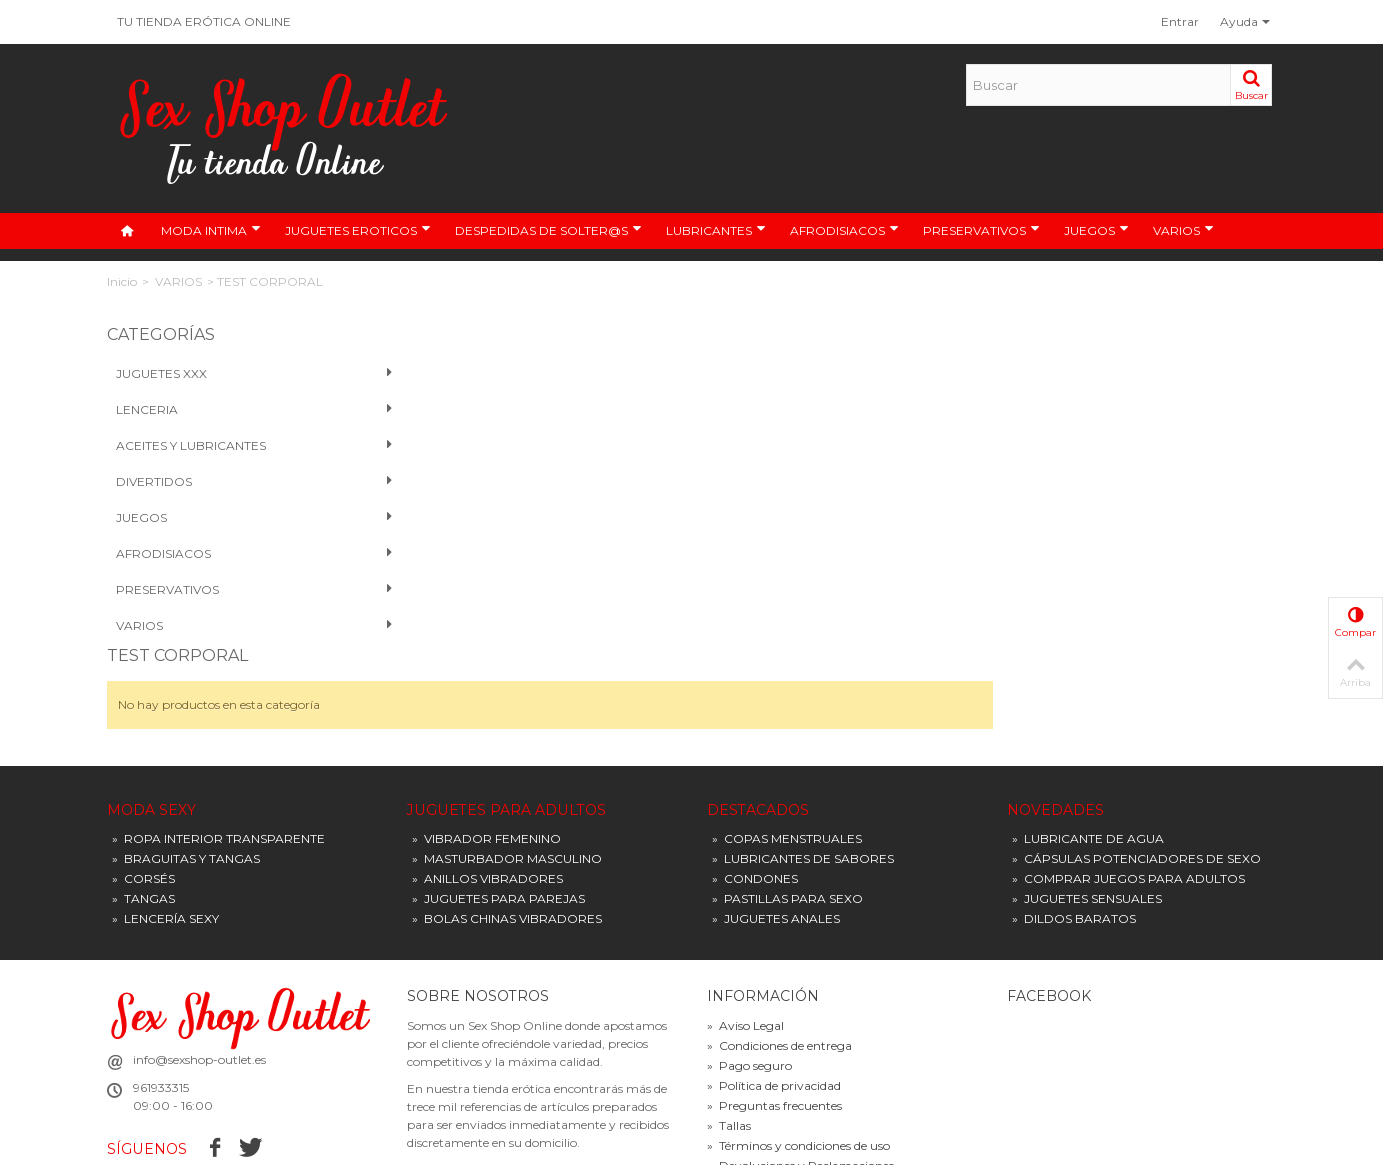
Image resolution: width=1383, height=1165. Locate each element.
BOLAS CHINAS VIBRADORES (507, 822)
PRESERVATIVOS (981, 230)
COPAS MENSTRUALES (787, 742)
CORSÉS (143, 782)
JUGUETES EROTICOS (358, 230)
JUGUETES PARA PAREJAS (498, 802)
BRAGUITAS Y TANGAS (186, 762)
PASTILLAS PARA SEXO (787, 802)
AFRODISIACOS (844, 230)
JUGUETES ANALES (776, 822)
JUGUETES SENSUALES (1087, 802)
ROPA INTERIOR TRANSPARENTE (218, 742)
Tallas (729, 1029)
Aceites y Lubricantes (241, 446)
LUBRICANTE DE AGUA (1088, 742)
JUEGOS (1096, 230)
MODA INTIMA (211, 230)
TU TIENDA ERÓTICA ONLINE (204, 21)
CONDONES (755, 782)
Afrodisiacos (241, 554)
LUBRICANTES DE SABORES (803, 762)
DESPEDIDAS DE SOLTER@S (548, 230)
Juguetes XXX (241, 374)
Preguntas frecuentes (774, 1009)
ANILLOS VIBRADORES (487, 782)
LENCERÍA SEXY (165, 822)
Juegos (241, 518)
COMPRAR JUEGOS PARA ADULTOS (1128, 782)
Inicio (122, 281)
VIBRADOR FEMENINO (486, 742)
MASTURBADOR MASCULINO (507, 762)
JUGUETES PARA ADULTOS (506, 713)
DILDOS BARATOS (1074, 822)
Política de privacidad (774, 989)
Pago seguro (749, 969)
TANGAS (143, 802)
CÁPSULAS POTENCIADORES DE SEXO (1136, 762)
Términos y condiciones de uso (798, 1049)
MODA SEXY (151, 713)
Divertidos (241, 482)
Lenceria (241, 410)
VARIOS (1183, 230)
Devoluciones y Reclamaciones (800, 1069)
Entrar (1180, 21)
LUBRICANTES (716, 230)
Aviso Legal (745, 929)
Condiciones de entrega (779, 949)
